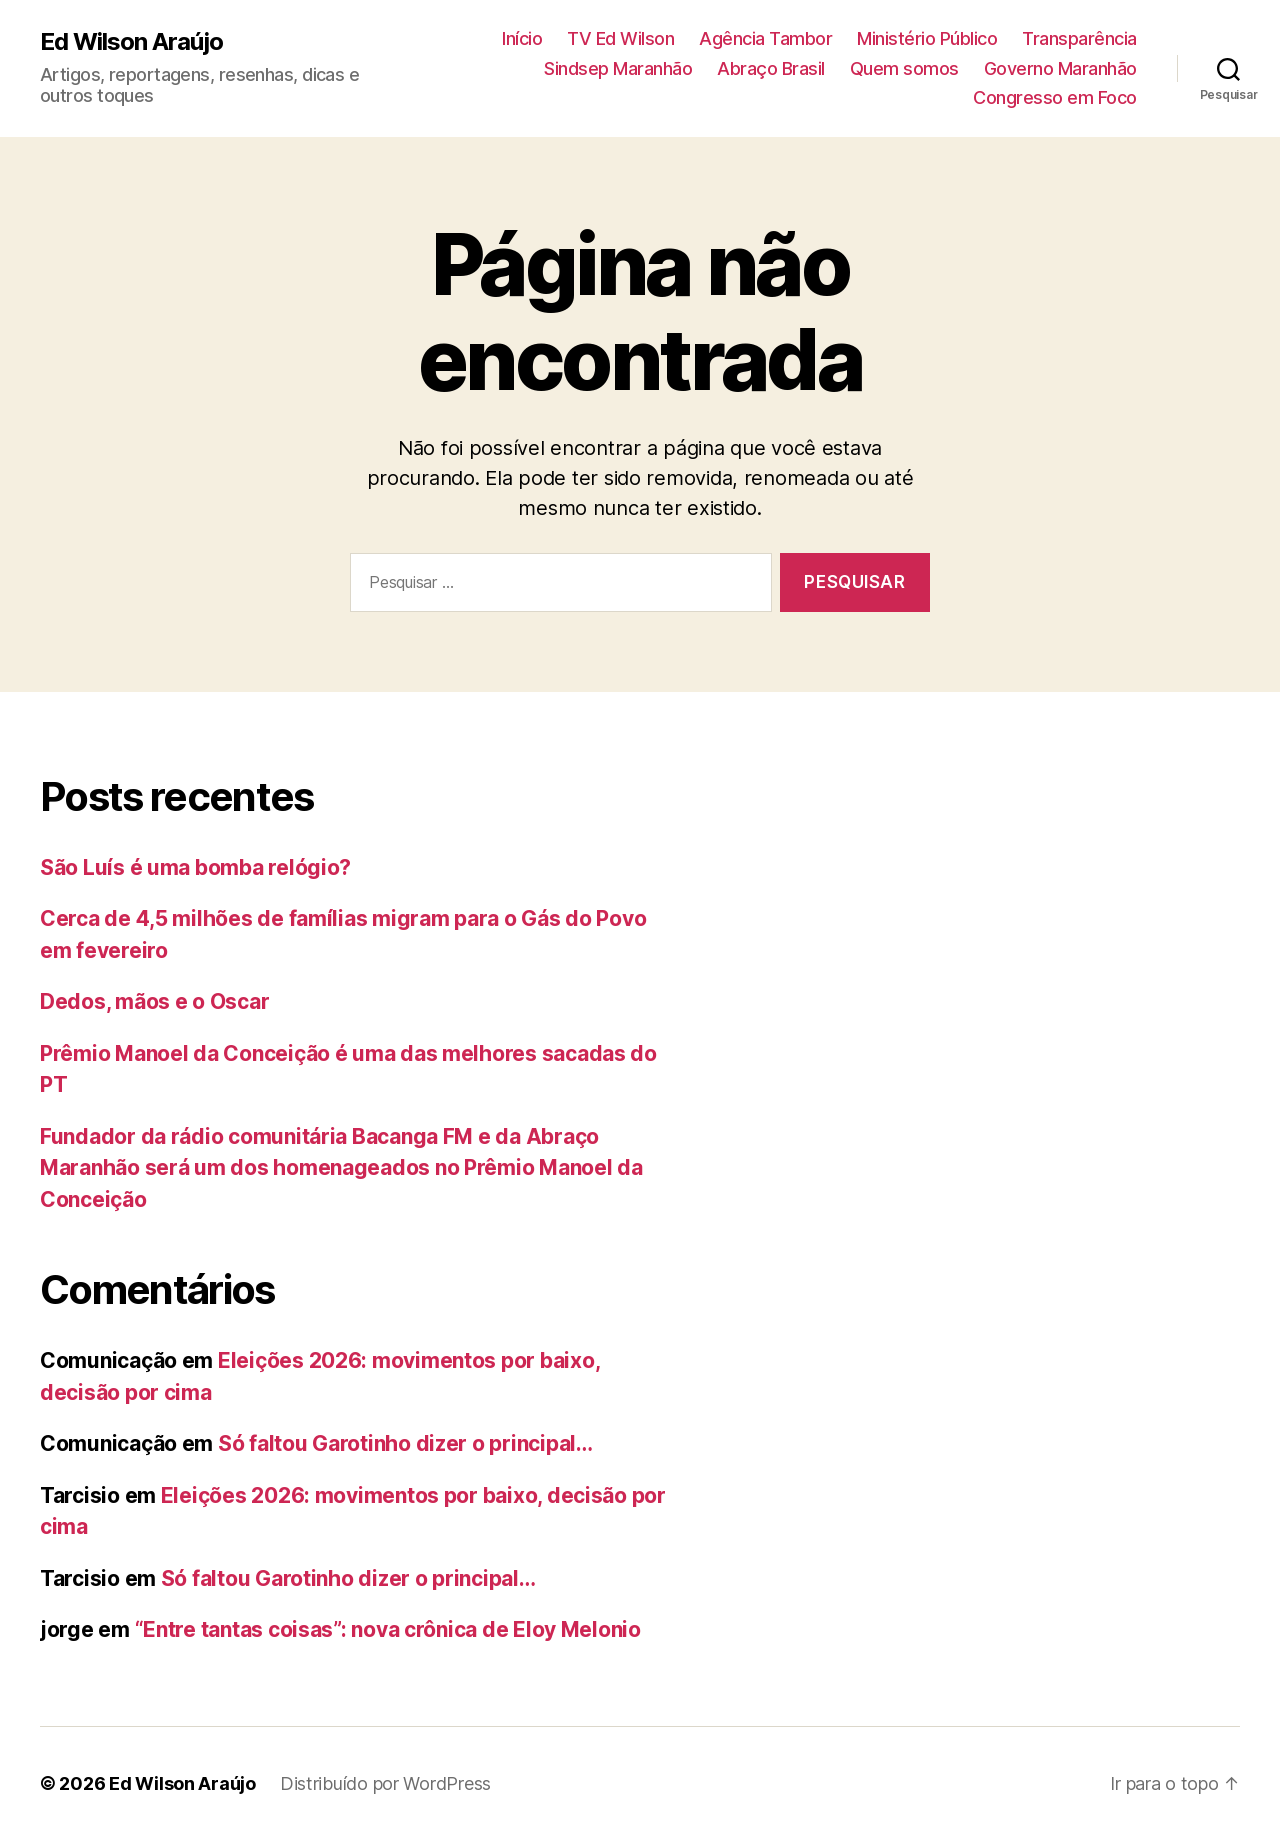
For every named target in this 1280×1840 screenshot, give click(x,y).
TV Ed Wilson (620, 38)
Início (522, 38)
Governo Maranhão (1060, 68)
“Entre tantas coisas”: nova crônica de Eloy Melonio (388, 1629)
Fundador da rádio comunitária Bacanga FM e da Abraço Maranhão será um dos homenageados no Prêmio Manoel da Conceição (341, 1168)
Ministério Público (927, 38)
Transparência (1079, 38)
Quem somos (904, 68)
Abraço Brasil (771, 68)
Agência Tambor (765, 38)
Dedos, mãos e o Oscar (154, 1001)
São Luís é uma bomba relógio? (195, 867)
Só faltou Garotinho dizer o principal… (405, 1443)
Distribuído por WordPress (385, 1783)
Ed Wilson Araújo (131, 42)
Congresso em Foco (1055, 97)
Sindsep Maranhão (618, 68)
